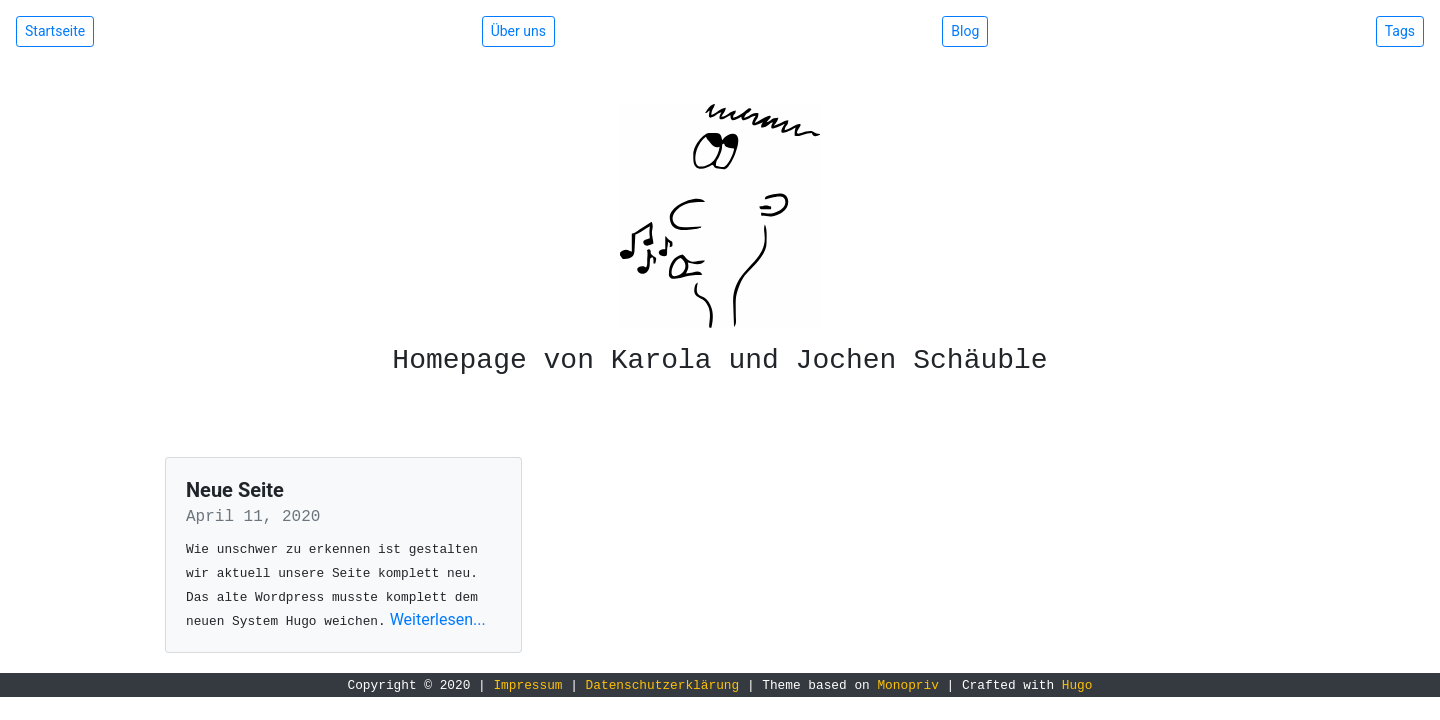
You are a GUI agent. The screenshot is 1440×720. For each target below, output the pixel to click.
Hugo (1077, 685)
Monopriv (907, 685)
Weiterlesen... (438, 619)
